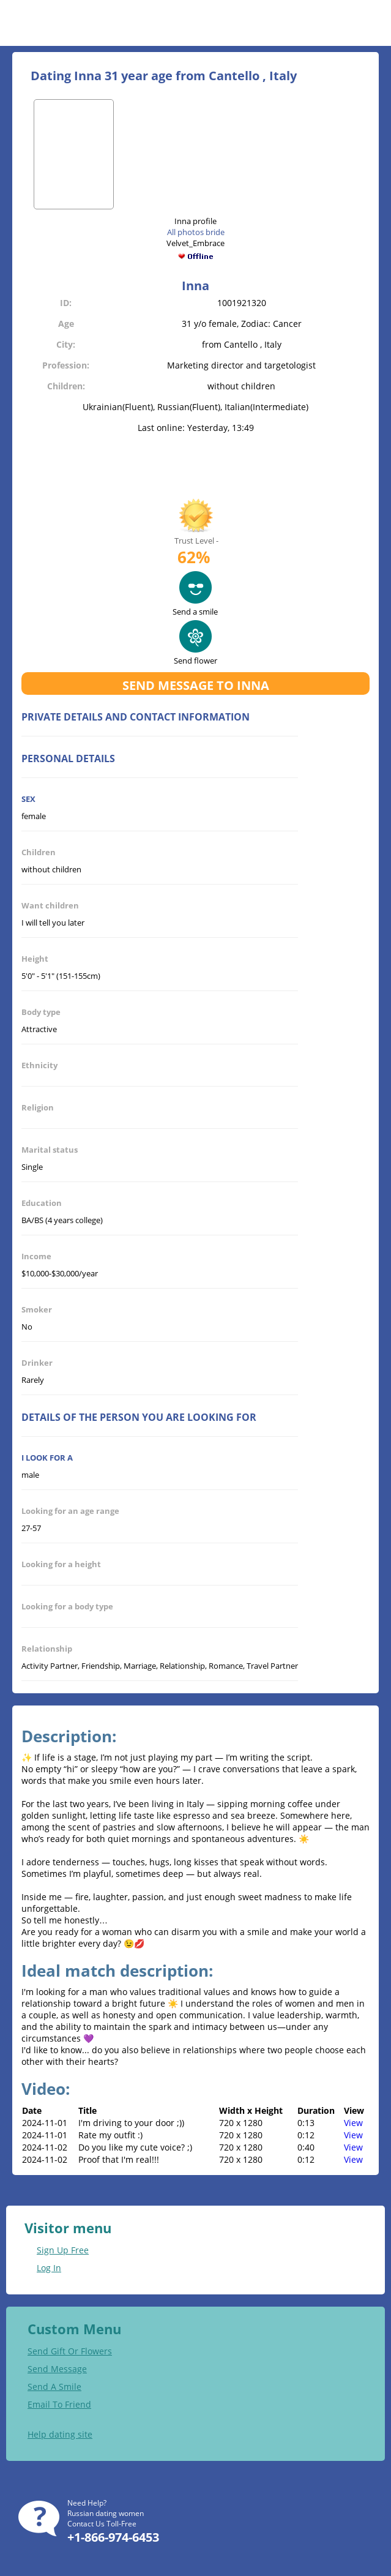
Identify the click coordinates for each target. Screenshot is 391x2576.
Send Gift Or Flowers (70, 2351)
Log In (49, 2268)
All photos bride (196, 232)
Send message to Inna (195, 685)
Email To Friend (59, 2404)
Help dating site (60, 2434)
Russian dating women (105, 2513)
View (353, 2123)
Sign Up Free (63, 2250)
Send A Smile (54, 2386)
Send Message (57, 2369)
